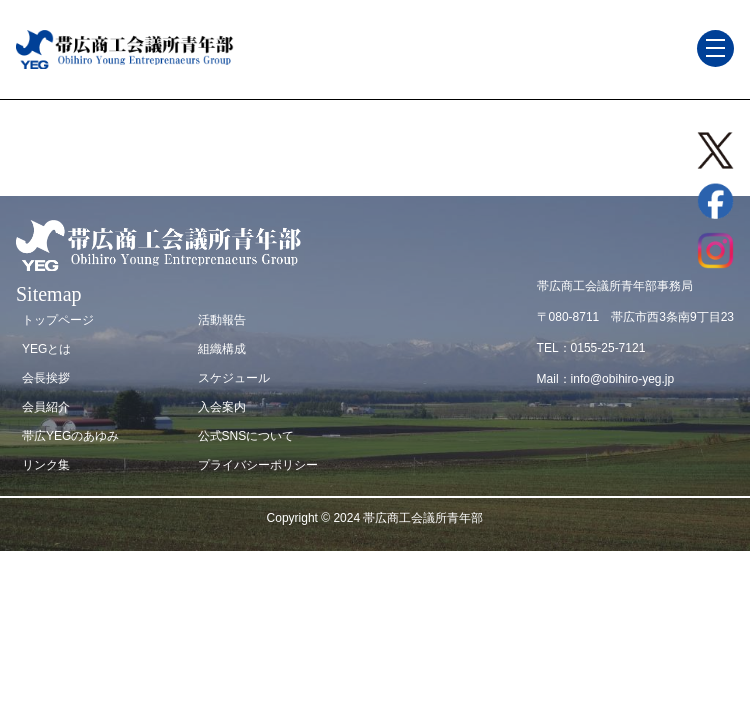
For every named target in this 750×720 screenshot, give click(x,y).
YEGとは (46, 349)
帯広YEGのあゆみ (70, 436)
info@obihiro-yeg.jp (623, 379)
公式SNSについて (246, 436)
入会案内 (222, 407)
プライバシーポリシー (258, 465)
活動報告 (222, 320)
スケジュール (234, 378)
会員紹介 (46, 407)
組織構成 (222, 349)
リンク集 (46, 465)
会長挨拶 (46, 378)
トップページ (58, 320)
